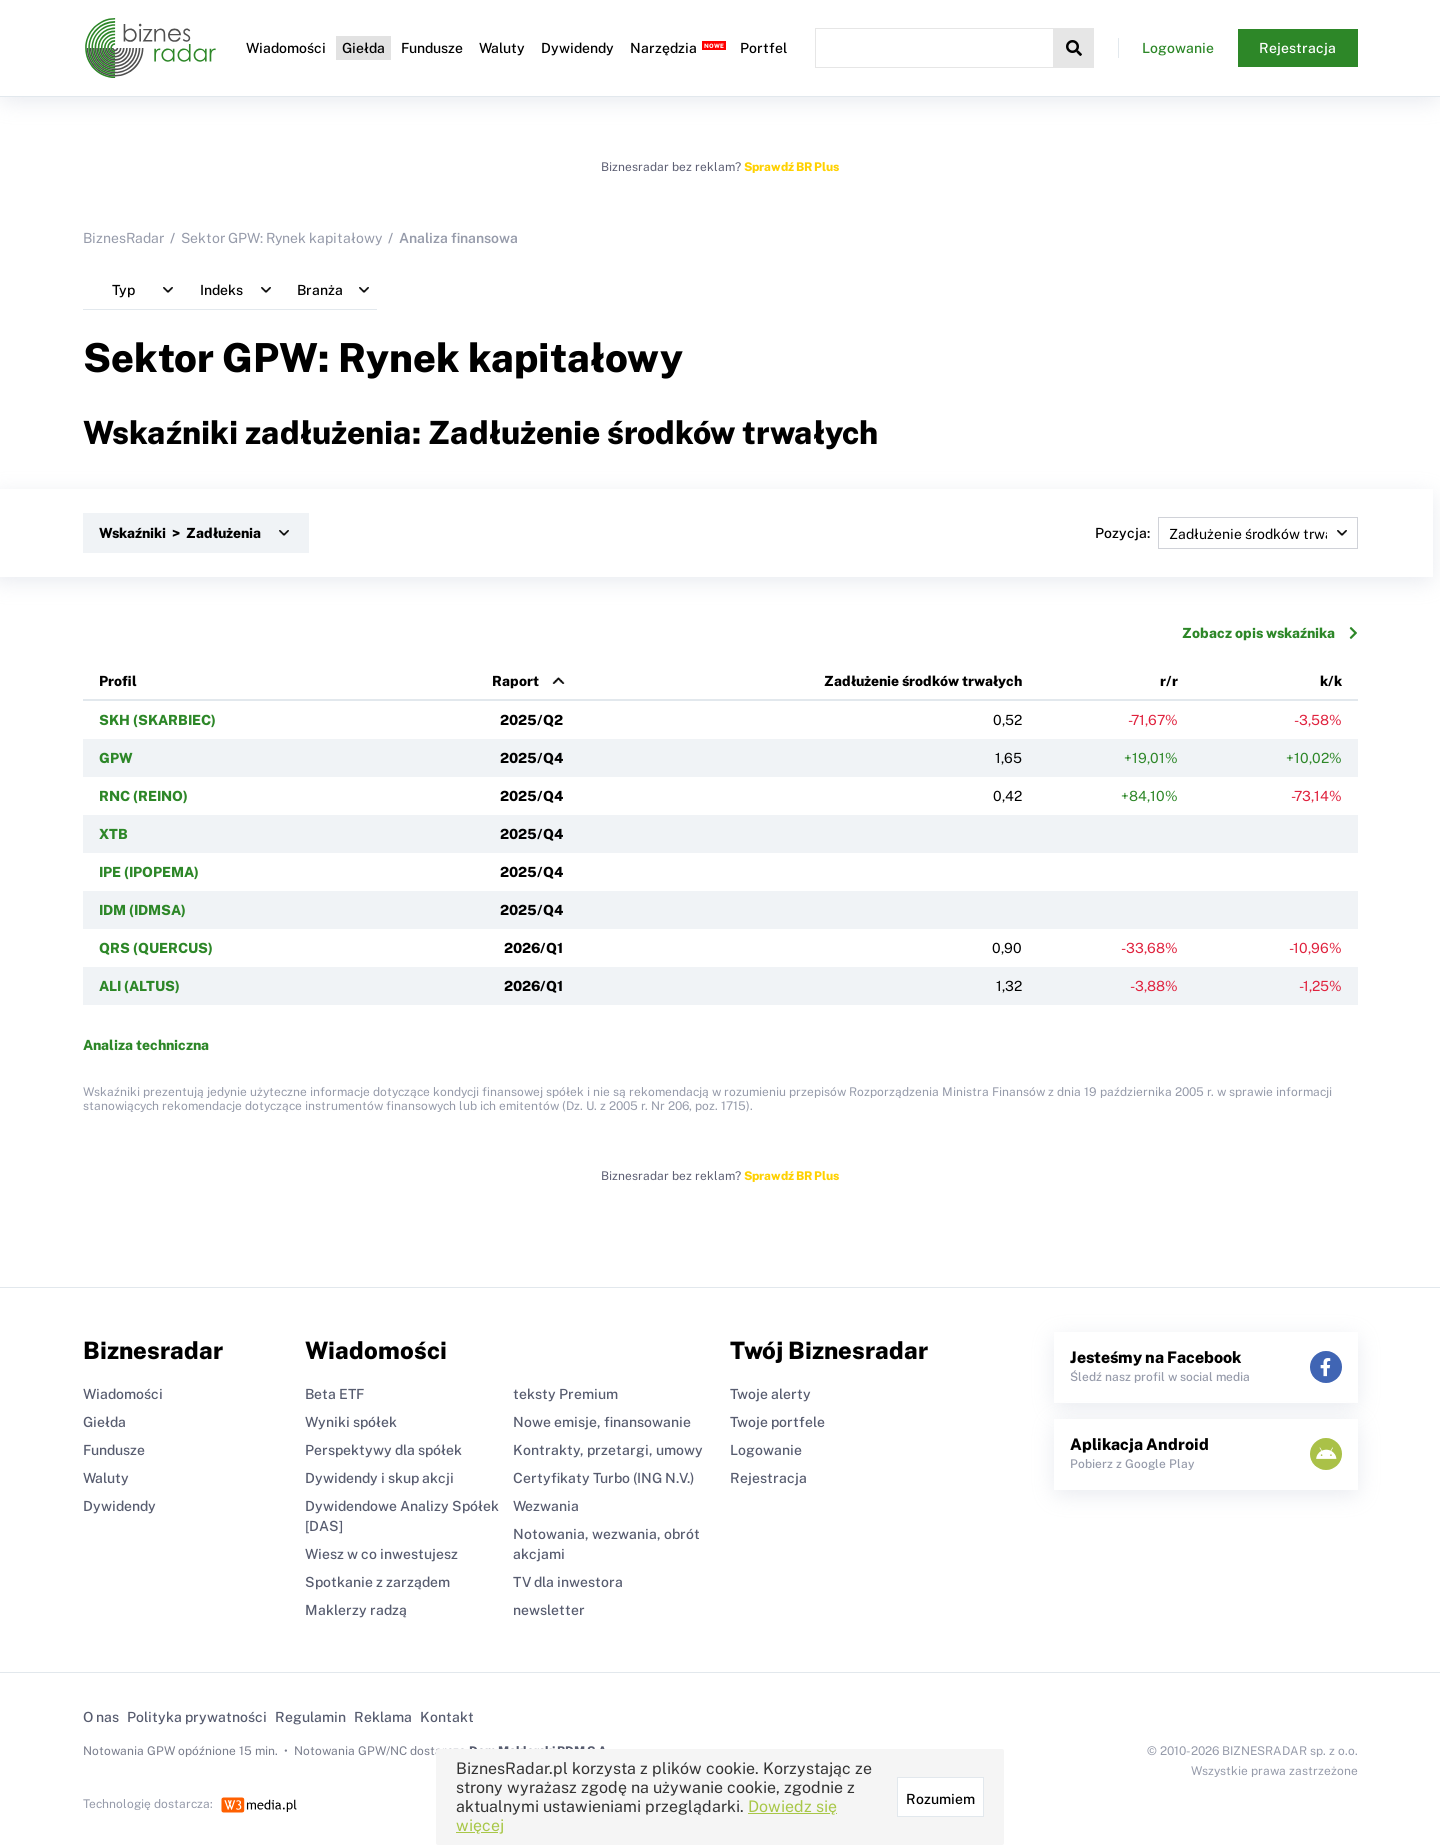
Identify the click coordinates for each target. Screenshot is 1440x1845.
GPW (116, 758)
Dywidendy (577, 48)
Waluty (502, 48)
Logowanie (1178, 48)
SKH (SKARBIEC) (157, 720)
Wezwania (546, 1506)
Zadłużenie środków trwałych (923, 681)
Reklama (383, 1717)
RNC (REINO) (143, 796)
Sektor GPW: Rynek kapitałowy (281, 238)
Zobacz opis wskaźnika (1270, 633)
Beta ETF (334, 1394)
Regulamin (310, 1717)
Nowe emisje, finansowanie (602, 1422)
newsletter (549, 1610)
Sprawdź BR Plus (791, 167)
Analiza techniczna (146, 1045)
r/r (1169, 681)
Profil (118, 681)
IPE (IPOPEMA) (149, 872)
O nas (101, 1717)
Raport (515, 681)
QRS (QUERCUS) (156, 948)
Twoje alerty (770, 1394)
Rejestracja (1297, 48)
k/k (1331, 681)
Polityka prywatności (197, 1717)
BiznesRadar (123, 238)
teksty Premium (565, 1394)
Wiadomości (286, 48)
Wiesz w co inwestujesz (381, 1554)
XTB (113, 834)
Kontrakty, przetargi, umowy (608, 1450)
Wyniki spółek (351, 1422)
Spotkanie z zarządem (377, 1582)
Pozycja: (1226, 533)
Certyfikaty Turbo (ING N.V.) (603, 1478)
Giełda (363, 48)
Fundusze (432, 48)
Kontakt (447, 1717)
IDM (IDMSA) (142, 910)
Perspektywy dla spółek (383, 1450)
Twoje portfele (777, 1422)
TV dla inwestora (568, 1582)
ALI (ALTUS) (139, 986)
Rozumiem (940, 1799)
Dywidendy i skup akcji (379, 1478)
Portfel (763, 48)
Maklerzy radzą (356, 1610)
